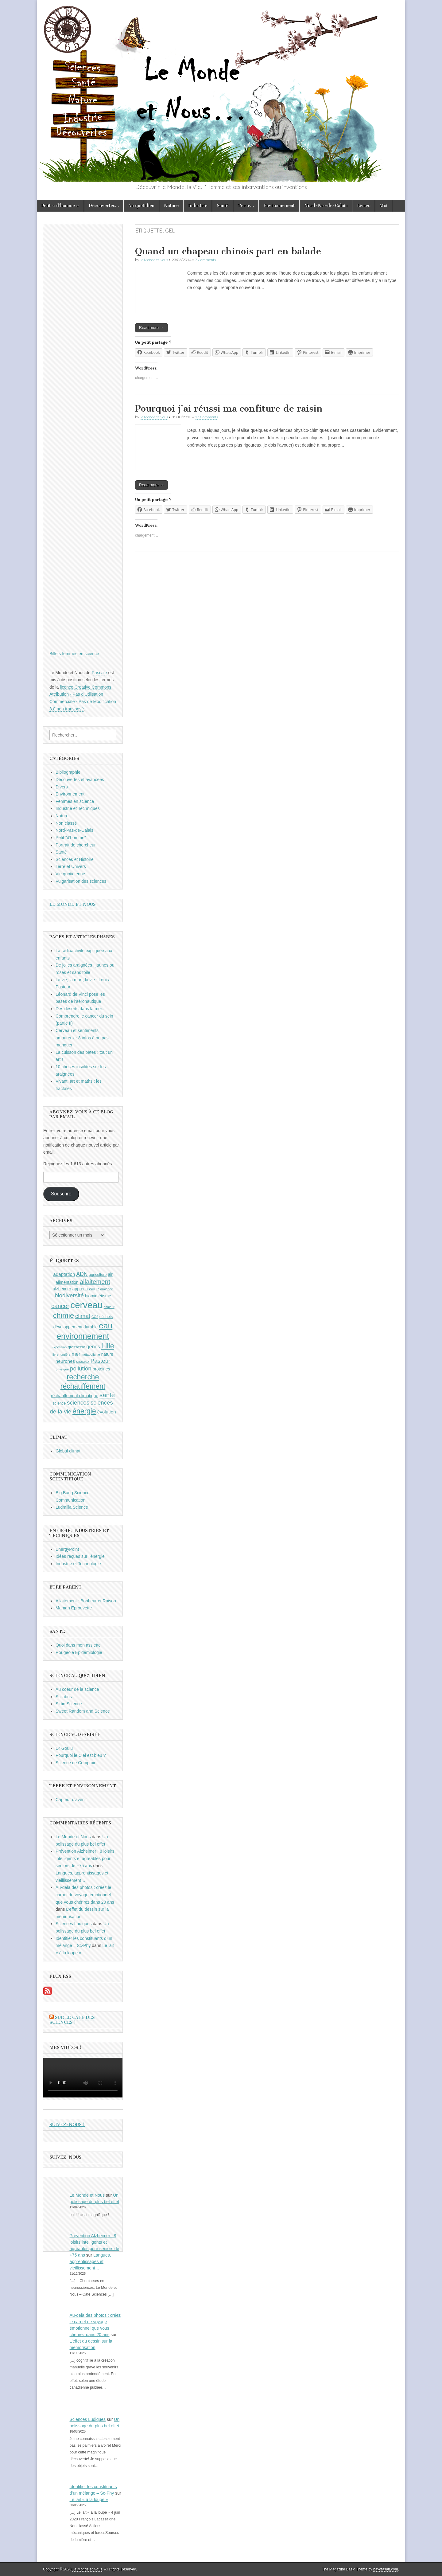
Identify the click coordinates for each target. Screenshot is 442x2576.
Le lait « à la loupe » (89, 2499)
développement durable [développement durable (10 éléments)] (75, 1326)
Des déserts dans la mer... (81, 1008)
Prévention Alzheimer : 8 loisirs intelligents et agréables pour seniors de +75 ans (85, 1858)
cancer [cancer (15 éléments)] (60, 1306)
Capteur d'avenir (71, 1799)
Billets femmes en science (74, 653)
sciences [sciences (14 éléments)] (78, 1402)
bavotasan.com (385, 2569)
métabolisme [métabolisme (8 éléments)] (90, 1354)
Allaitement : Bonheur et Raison (86, 1600)
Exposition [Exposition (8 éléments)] (59, 1347)
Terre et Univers (71, 866)
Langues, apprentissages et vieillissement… (90, 2261)
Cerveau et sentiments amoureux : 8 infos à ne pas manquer (82, 1037)
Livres (363, 205)
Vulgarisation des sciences (81, 881)
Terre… (246, 205)
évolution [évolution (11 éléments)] (106, 1411)
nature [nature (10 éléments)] (107, 1354)
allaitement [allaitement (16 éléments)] (95, 1281)
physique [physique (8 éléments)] (62, 1369)
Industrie (197, 205)
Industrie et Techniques (78, 808)
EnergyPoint (67, 1549)
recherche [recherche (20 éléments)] (83, 1377)
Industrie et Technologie (78, 1563)
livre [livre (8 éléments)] (55, 1354)
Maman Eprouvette (74, 1607)
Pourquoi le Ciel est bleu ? (81, 1755)
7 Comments (205, 259)
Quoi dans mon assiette (78, 1645)
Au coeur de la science (77, 1689)
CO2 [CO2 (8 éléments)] (94, 1317)
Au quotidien (141, 205)
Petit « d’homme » (60, 205)
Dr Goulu (64, 1748)
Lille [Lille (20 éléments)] (107, 1346)
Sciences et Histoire (75, 859)
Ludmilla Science (72, 1507)
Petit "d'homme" (71, 837)
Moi (383, 205)
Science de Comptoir (75, 1762)
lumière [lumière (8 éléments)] (65, 1354)
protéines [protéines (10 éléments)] (101, 1368)
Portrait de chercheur (76, 844)
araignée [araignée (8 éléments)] (106, 1289)
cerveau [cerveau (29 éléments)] (87, 1305)
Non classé (66, 823)
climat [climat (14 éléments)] (82, 1316)
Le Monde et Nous (154, 259)
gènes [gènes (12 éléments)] (93, 1346)
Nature (171, 205)
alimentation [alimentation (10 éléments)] (67, 1282)
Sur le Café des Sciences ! (72, 2020)
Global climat (68, 1450)
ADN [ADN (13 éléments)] (81, 1274)
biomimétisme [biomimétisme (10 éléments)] (98, 1295)
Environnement (279, 205)
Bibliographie (68, 772)
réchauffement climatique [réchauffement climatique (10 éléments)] (74, 1395)
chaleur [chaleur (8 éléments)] (109, 1307)
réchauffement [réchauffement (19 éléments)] (83, 1386)
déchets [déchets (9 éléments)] (106, 1317)
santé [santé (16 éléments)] (107, 1394)
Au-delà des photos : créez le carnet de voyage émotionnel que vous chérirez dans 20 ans (85, 1894)
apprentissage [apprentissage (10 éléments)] (85, 1288)
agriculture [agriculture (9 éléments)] (98, 1274)
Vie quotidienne (70, 873)
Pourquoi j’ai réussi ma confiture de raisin (229, 408)
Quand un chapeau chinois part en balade (228, 251)
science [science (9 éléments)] (59, 1403)
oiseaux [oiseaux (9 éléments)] (82, 1361)
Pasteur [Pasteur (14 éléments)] (100, 1361)
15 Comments (206, 417)
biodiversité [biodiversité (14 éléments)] (69, 1295)
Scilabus (64, 1696)
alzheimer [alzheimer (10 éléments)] (62, 1288)
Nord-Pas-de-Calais (325, 205)
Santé (222, 205)
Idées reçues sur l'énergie (80, 1556)
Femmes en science (75, 801)
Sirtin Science (69, 1703)
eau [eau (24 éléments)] (105, 1325)
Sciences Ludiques (74, 1923)
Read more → (151, 327)
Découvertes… (104, 205)
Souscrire (61, 1193)
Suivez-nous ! (67, 2124)
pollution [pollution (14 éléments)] (80, 1368)
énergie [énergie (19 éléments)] (84, 1411)
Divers (62, 786)
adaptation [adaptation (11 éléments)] (64, 1274)
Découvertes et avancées (80, 779)
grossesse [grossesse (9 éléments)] (76, 1347)
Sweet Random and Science (83, 1711)
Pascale (99, 672)
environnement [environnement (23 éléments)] (83, 1336)
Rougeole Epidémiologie (79, 1652)
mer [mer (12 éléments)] (76, 1354)
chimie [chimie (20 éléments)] (63, 1315)
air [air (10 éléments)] (110, 1274)
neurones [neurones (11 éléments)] (65, 1361)
